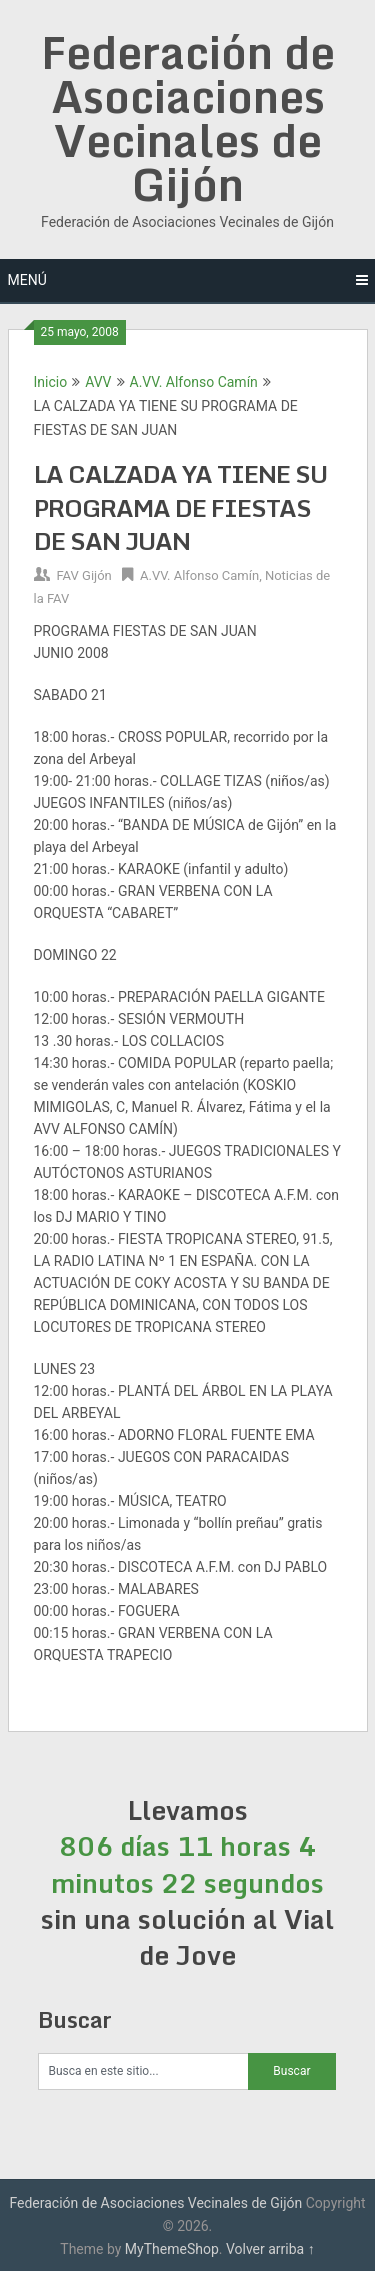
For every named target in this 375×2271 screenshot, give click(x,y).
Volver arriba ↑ (270, 2249)
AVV (98, 382)
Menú (27, 280)
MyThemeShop (172, 2249)
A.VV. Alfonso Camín (194, 382)
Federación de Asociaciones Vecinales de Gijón (188, 118)
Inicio (51, 382)
